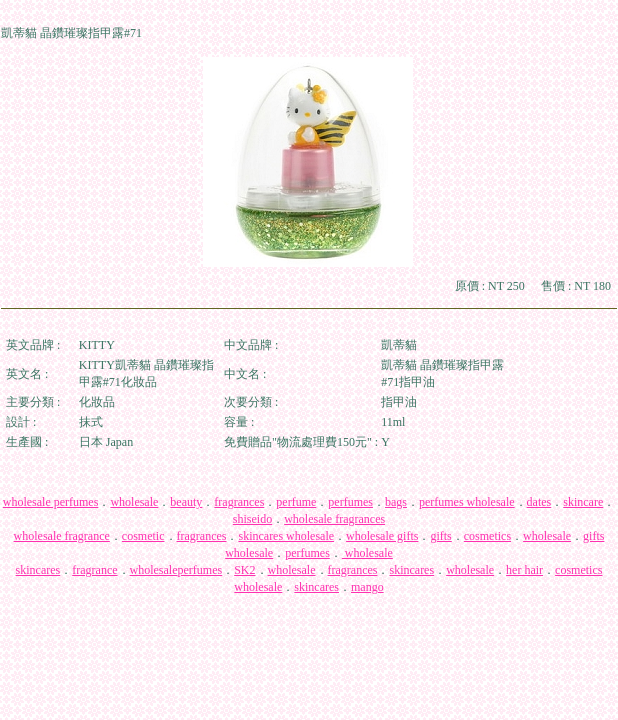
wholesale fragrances (334, 519)
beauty (186, 502)
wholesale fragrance (62, 536)
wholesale (134, 502)
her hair (524, 570)
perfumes (350, 502)
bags (396, 502)
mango (367, 587)
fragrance (94, 570)
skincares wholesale (286, 536)
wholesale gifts (382, 536)
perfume (296, 502)
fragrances (239, 502)
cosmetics (487, 536)
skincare (583, 502)
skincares (38, 570)
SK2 (244, 570)
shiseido (252, 519)
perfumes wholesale (467, 502)
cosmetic (143, 536)
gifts (440, 536)
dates (539, 502)
